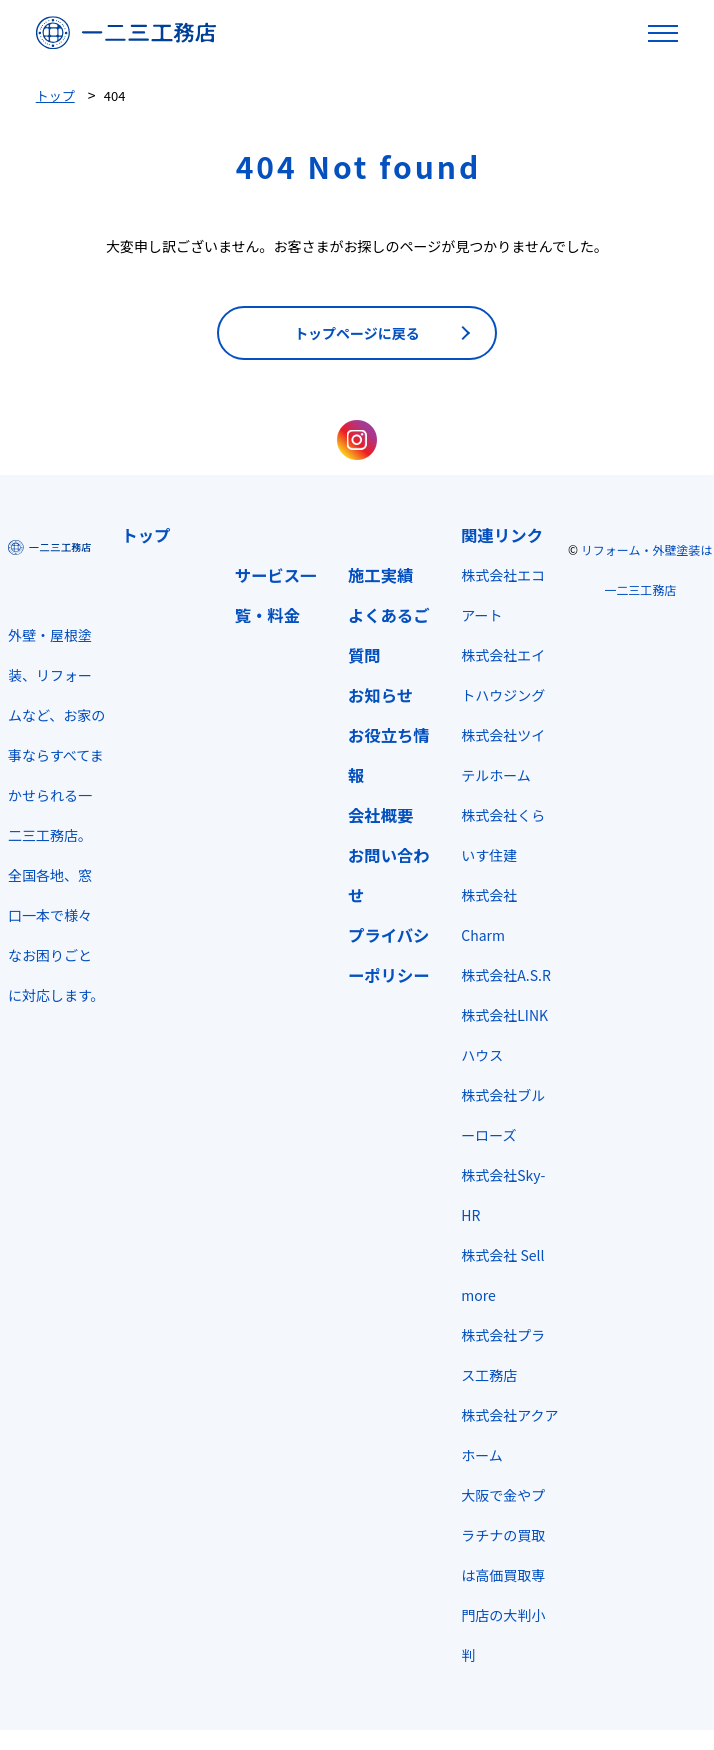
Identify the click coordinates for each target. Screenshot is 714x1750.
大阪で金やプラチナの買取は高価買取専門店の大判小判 (503, 1575)
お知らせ (380, 695)
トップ (145, 535)
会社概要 (380, 815)
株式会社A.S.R (506, 975)
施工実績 (380, 575)
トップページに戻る (357, 333)
